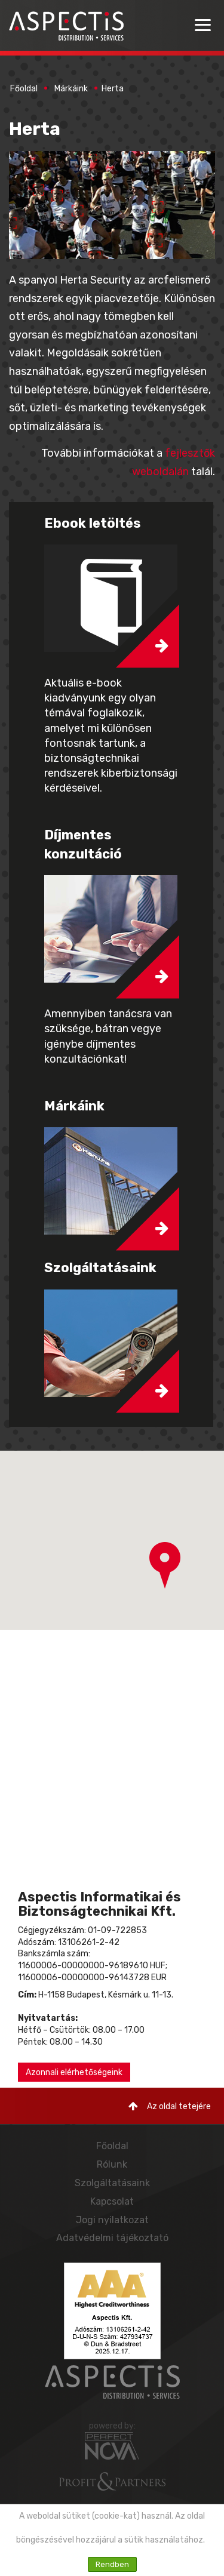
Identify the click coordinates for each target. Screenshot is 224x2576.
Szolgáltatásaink (112, 2183)
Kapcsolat (112, 2201)
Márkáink (71, 89)
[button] (164, 1565)
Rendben (112, 2564)
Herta (113, 89)
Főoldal (24, 89)
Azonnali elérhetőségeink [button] (74, 2072)
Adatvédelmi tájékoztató (112, 2237)
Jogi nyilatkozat (112, 2220)
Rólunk (112, 2164)
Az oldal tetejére (169, 2106)
